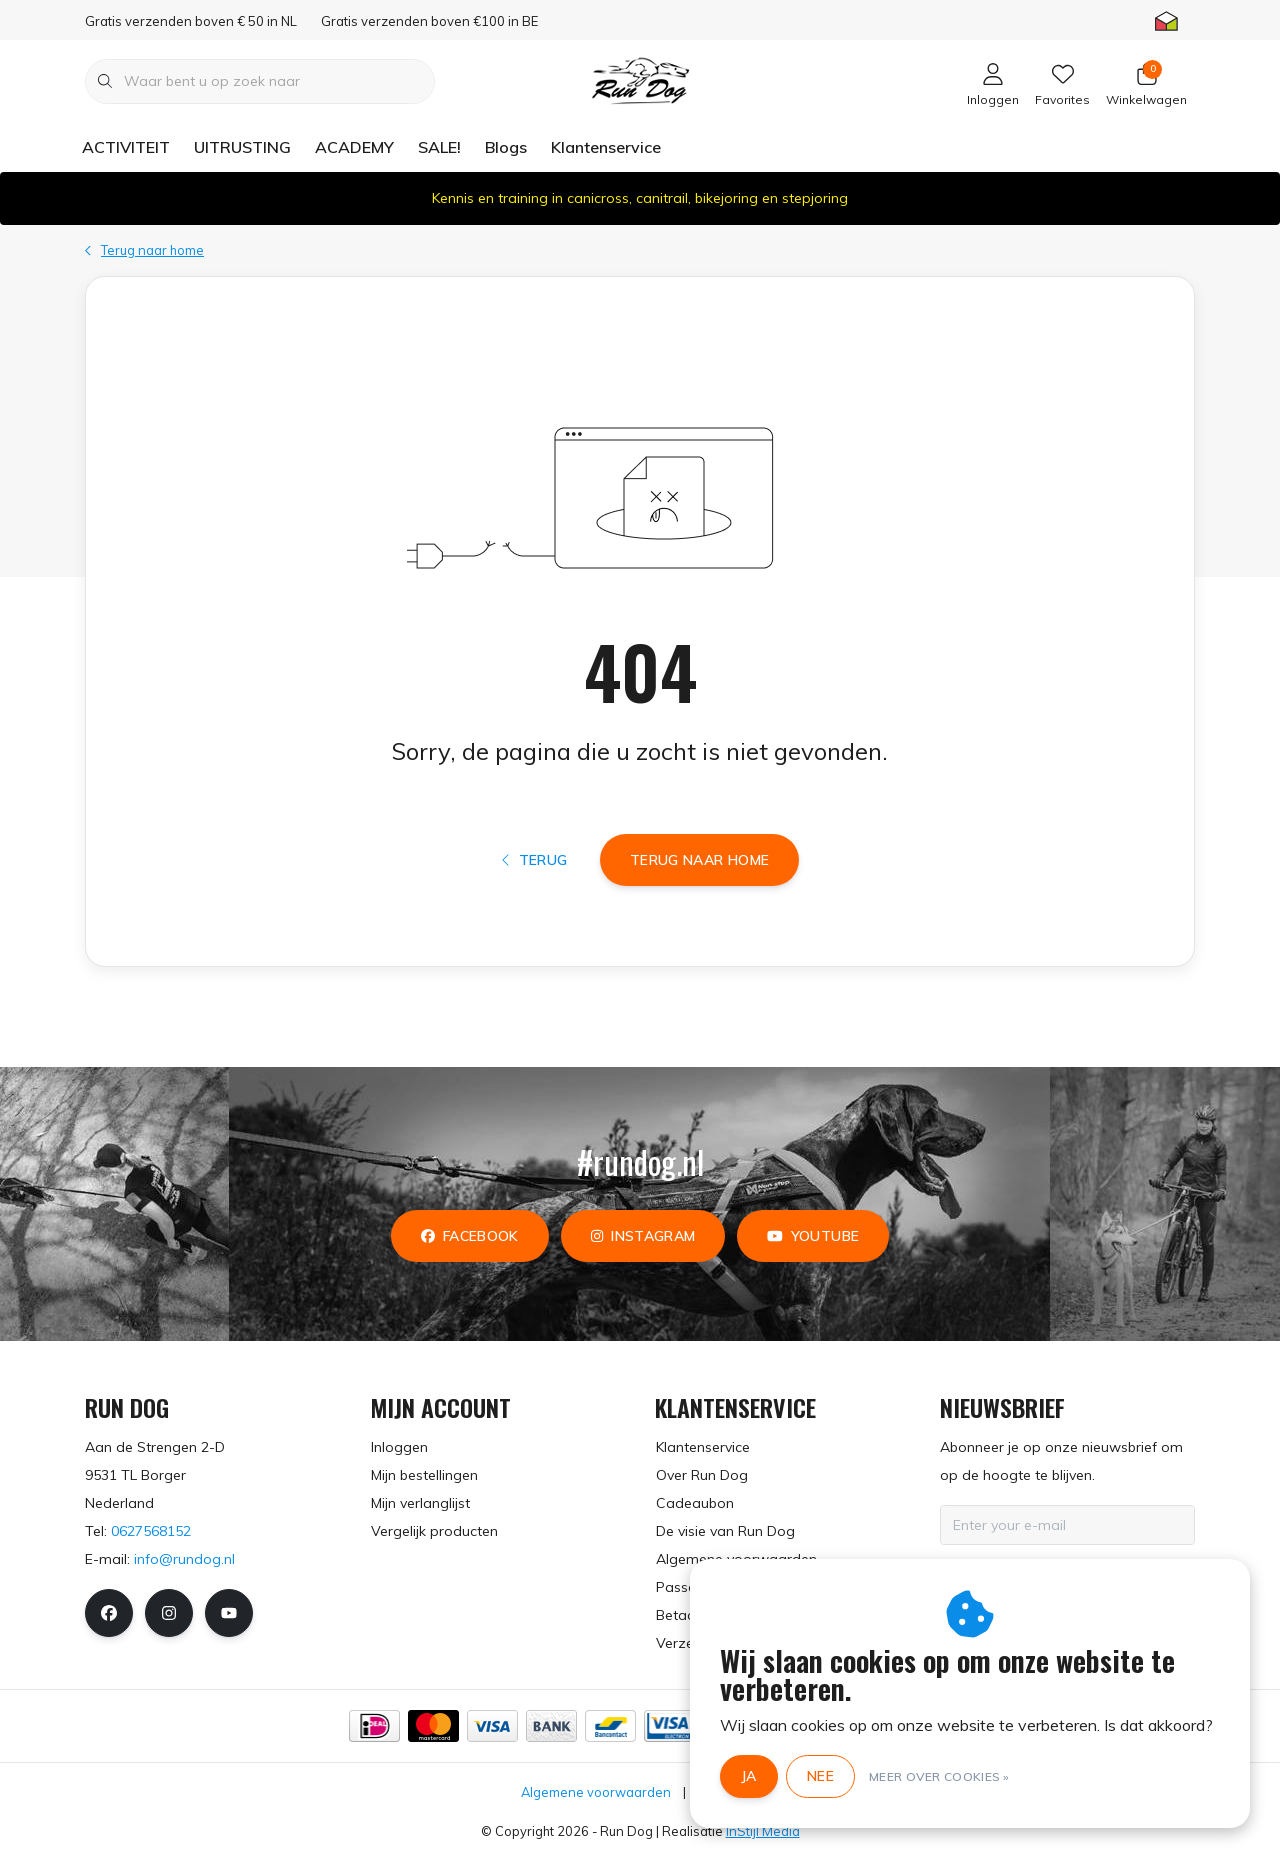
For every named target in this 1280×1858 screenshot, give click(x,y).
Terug (535, 860)
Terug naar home (699, 860)
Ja (749, 1776)
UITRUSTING (242, 147)
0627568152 (151, 1531)
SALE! (439, 147)
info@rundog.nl (184, 1559)
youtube (813, 1236)
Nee (820, 1776)
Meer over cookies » (939, 1776)
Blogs (506, 147)
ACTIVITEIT (126, 147)
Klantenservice (606, 147)
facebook (470, 1236)
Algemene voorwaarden (596, 1792)
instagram (643, 1236)
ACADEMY (354, 147)
